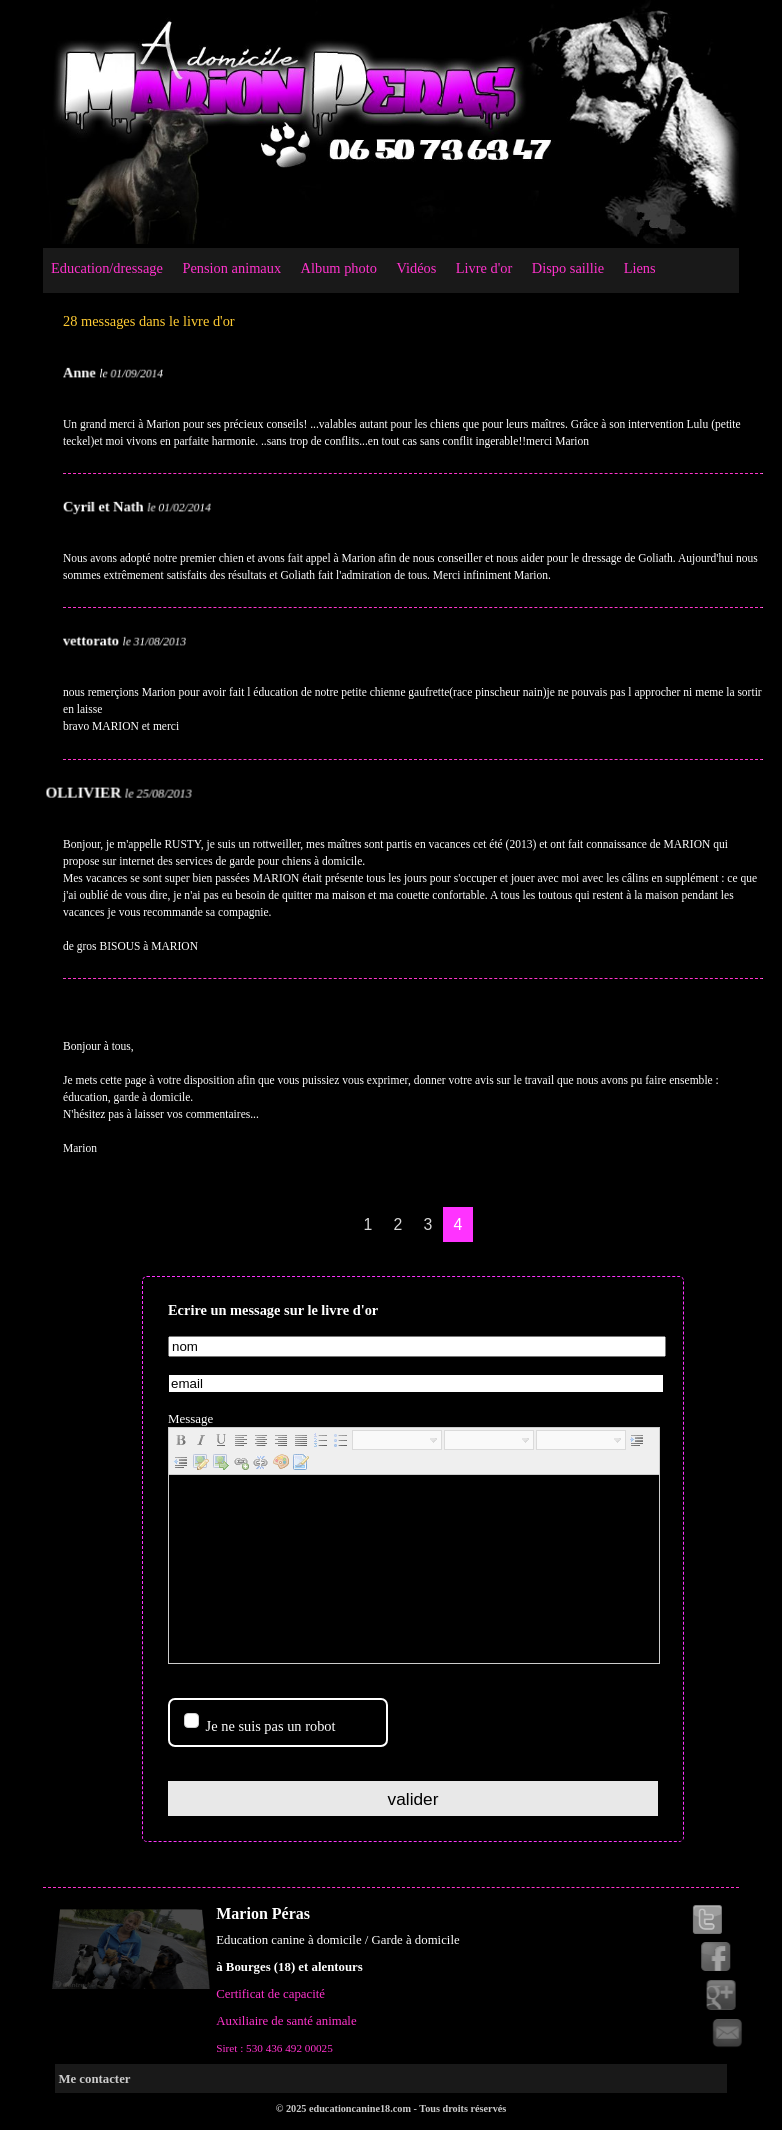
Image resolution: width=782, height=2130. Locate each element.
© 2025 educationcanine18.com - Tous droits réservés (391, 2108)
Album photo (339, 268)
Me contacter (94, 2079)
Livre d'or (484, 268)
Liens (640, 268)
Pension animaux (231, 268)
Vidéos (416, 268)
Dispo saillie (568, 268)
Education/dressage (107, 268)
